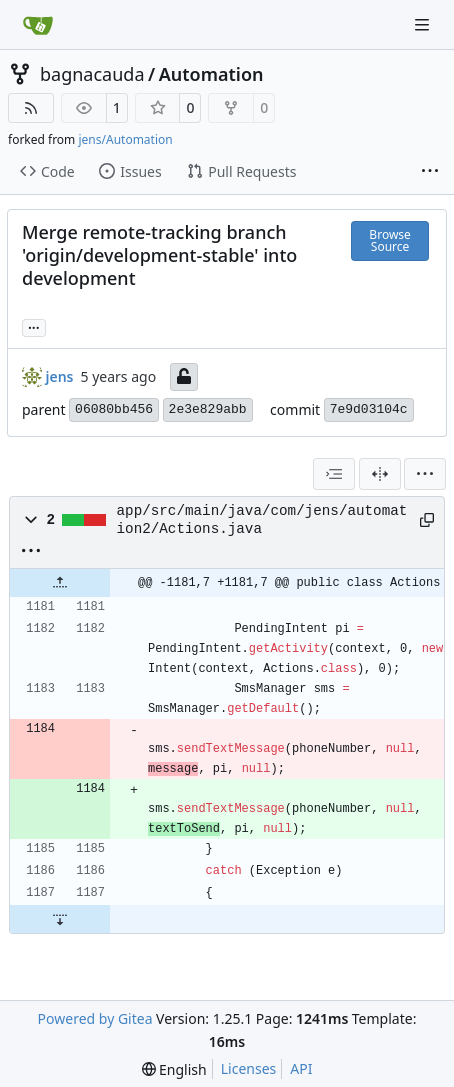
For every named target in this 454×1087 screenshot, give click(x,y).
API (301, 1068)
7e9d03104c (369, 409)
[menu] (425, 474)
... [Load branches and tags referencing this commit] (34, 326)
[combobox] (334, 474)
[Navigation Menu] (424, 24)
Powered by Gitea (95, 1018)
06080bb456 (114, 409)
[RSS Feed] (31, 108)
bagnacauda (92, 74)
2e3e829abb (208, 409)
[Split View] (380, 474)
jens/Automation (125, 139)
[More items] (430, 172)
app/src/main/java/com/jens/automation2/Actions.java (262, 520)
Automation (211, 74)
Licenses (249, 1068)
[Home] (38, 25)
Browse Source (389, 240)
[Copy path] (425, 520)
